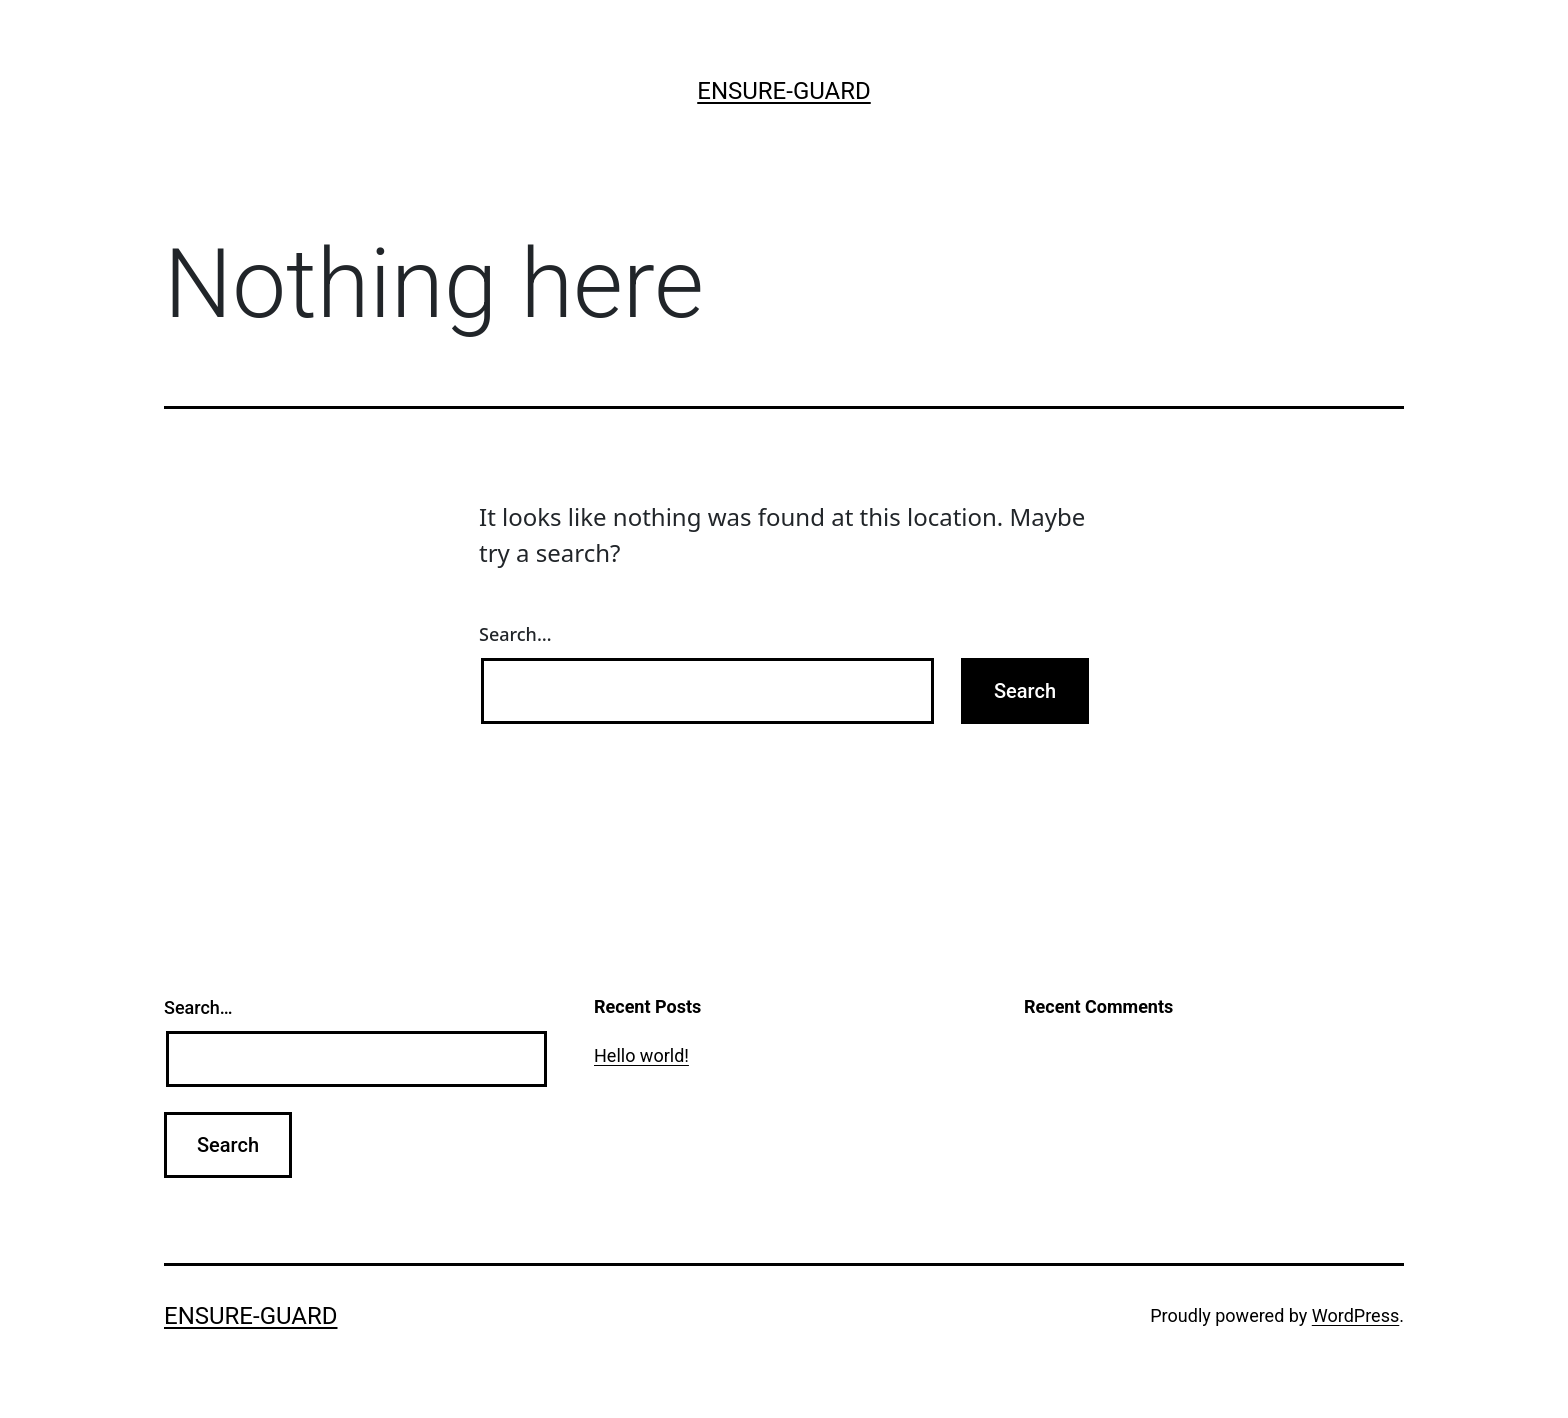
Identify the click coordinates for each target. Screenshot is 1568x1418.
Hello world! (641, 1055)
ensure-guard (783, 91)
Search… (515, 634)
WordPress (1355, 1315)
